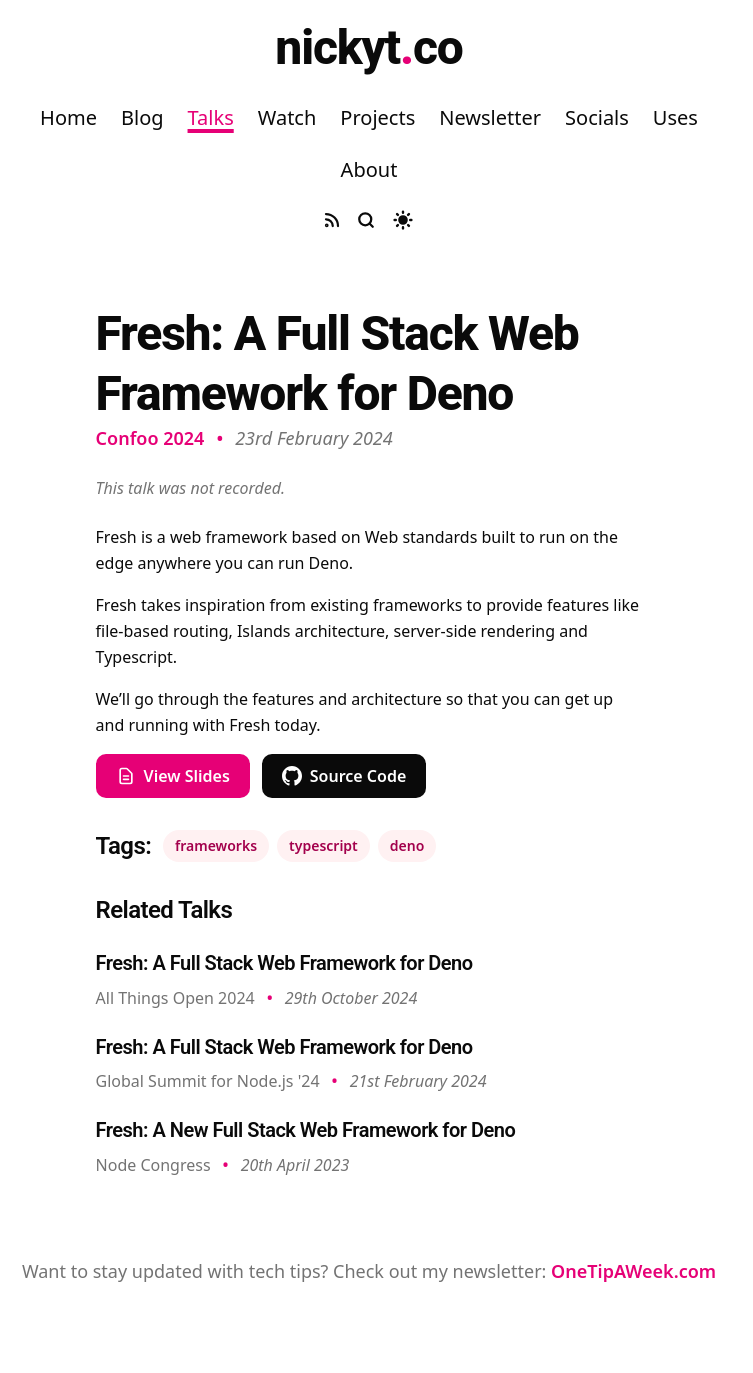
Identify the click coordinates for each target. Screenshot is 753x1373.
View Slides (173, 776)
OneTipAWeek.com (633, 1271)
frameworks (216, 845)
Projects (377, 117)
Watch (287, 117)
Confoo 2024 (150, 438)
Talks (211, 117)
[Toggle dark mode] (403, 220)
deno (407, 845)
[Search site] (366, 220)
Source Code (344, 776)
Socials (597, 117)
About (369, 169)
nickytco (368, 47)
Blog (142, 117)
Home (68, 117)
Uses (675, 117)
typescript (323, 845)
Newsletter (490, 117)
